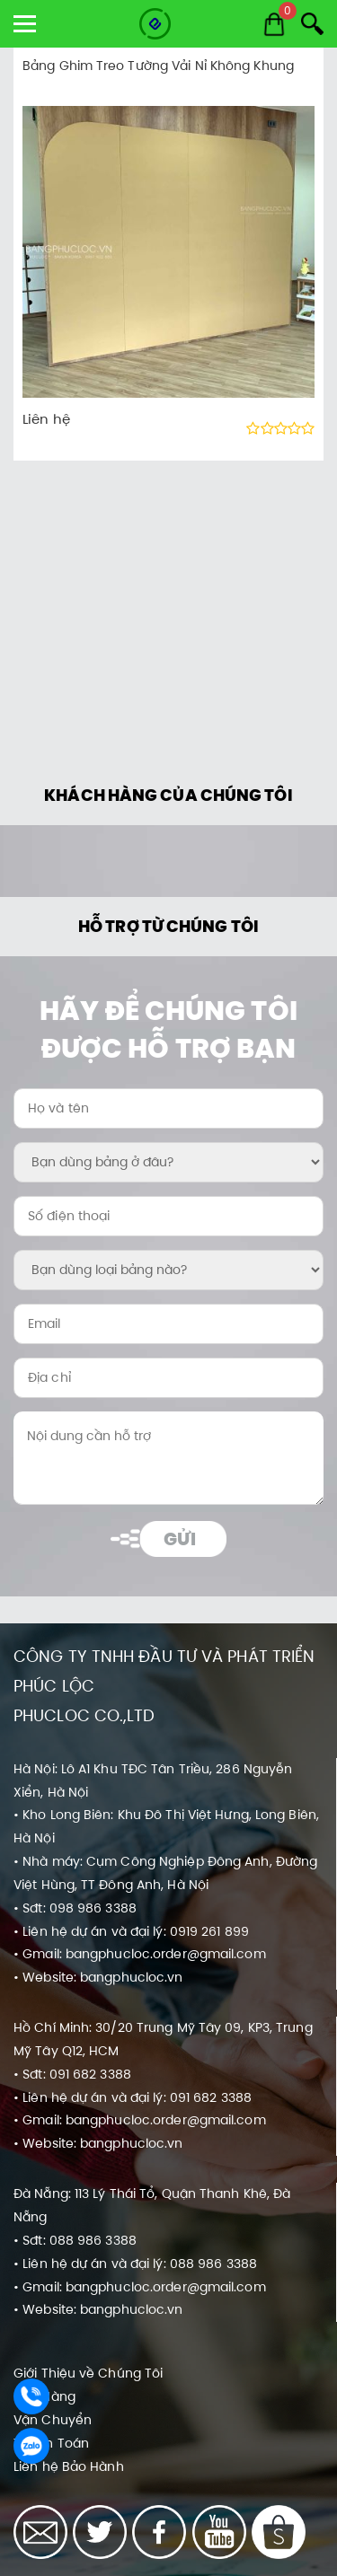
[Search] (312, 24)
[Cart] (274, 24)
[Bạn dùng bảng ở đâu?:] (168, 1162)
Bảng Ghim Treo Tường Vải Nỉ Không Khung (158, 66)
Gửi (179, 1539)
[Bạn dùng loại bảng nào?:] (168, 1270)
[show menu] (24, 24)
